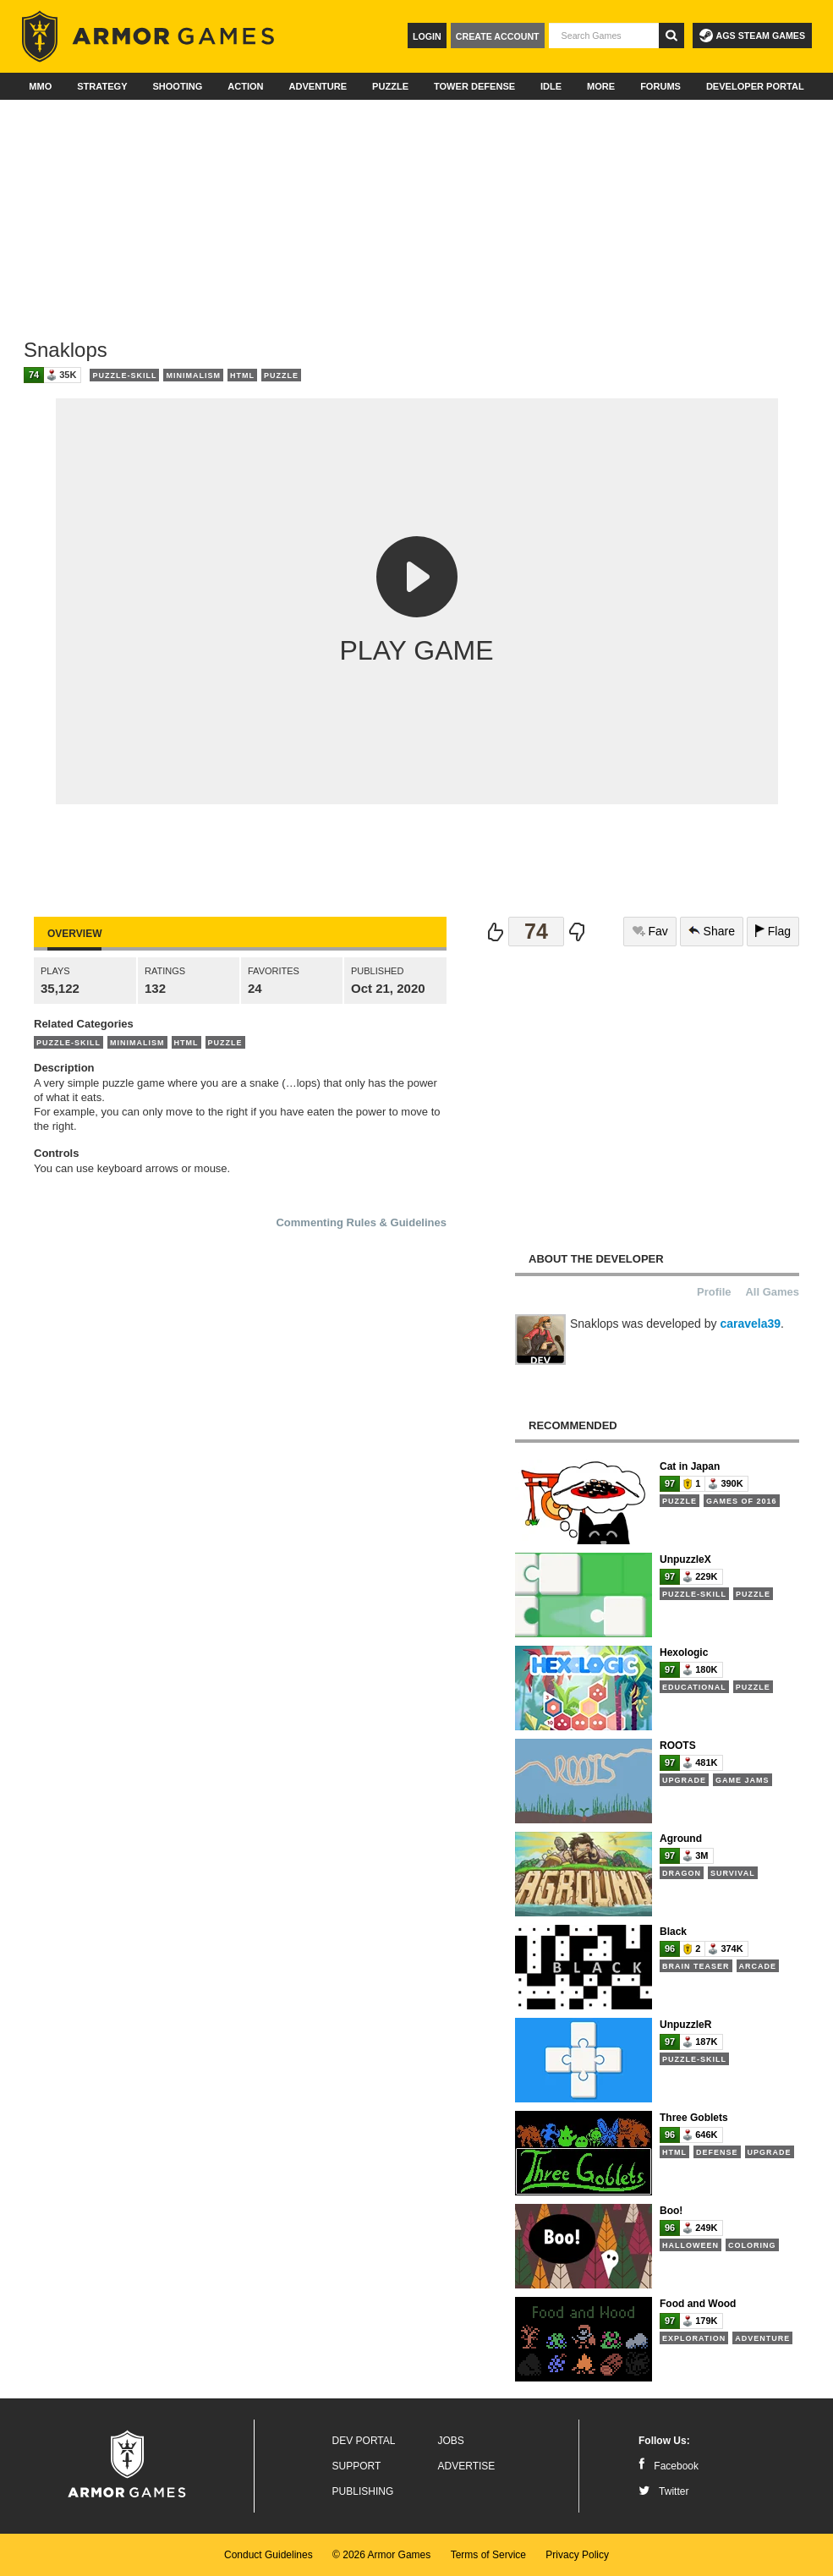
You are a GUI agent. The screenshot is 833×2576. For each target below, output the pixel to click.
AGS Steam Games (752, 35)
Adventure (317, 86)
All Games (772, 1291)
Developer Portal (755, 86)
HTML (242, 375)
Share (711, 931)
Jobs (451, 2441)
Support (356, 2466)
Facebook (668, 2466)
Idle (551, 86)
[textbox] (604, 35)
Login (427, 36)
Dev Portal (364, 2441)
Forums (660, 86)
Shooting (177, 86)
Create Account (498, 36)
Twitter (663, 2491)
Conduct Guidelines (268, 2555)
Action (245, 86)
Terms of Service (488, 2555)
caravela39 (750, 1323)
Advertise (467, 2466)
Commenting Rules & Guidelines (361, 1222)
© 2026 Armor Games (381, 2555)
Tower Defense (474, 86)
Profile (714, 1291)
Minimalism (193, 375)
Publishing (363, 2491)
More (601, 86)
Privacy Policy (577, 2555)
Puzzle (390, 86)
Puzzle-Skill (124, 375)
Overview (74, 934)
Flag (773, 931)
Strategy (102, 86)
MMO (40, 86)
